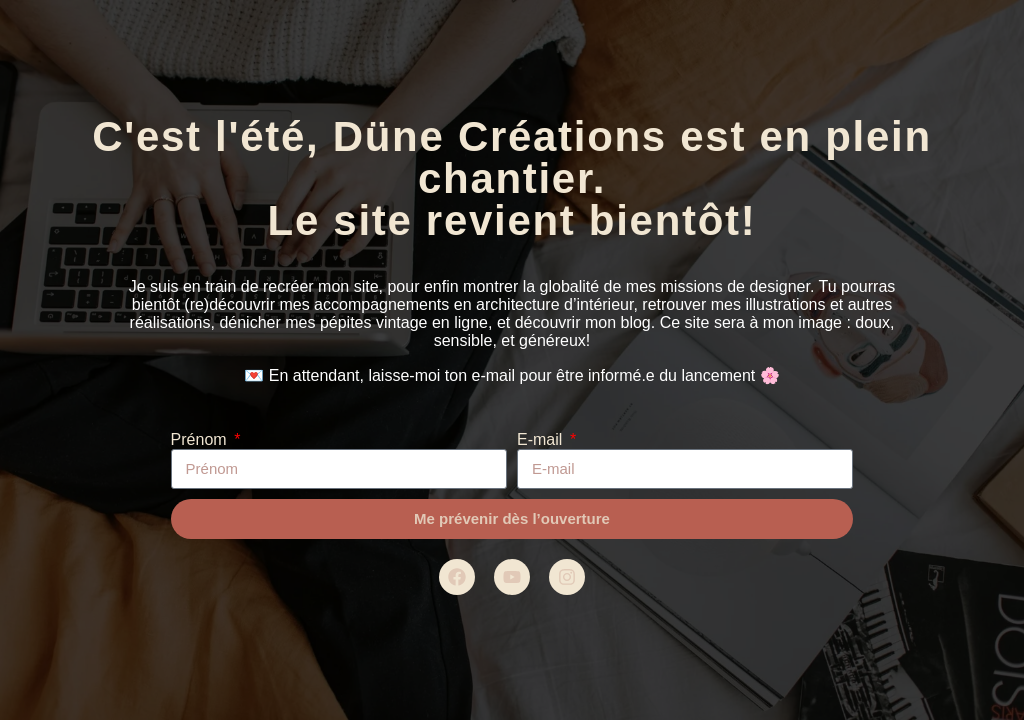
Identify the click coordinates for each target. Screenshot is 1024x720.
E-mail (542, 439)
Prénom (201, 439)
